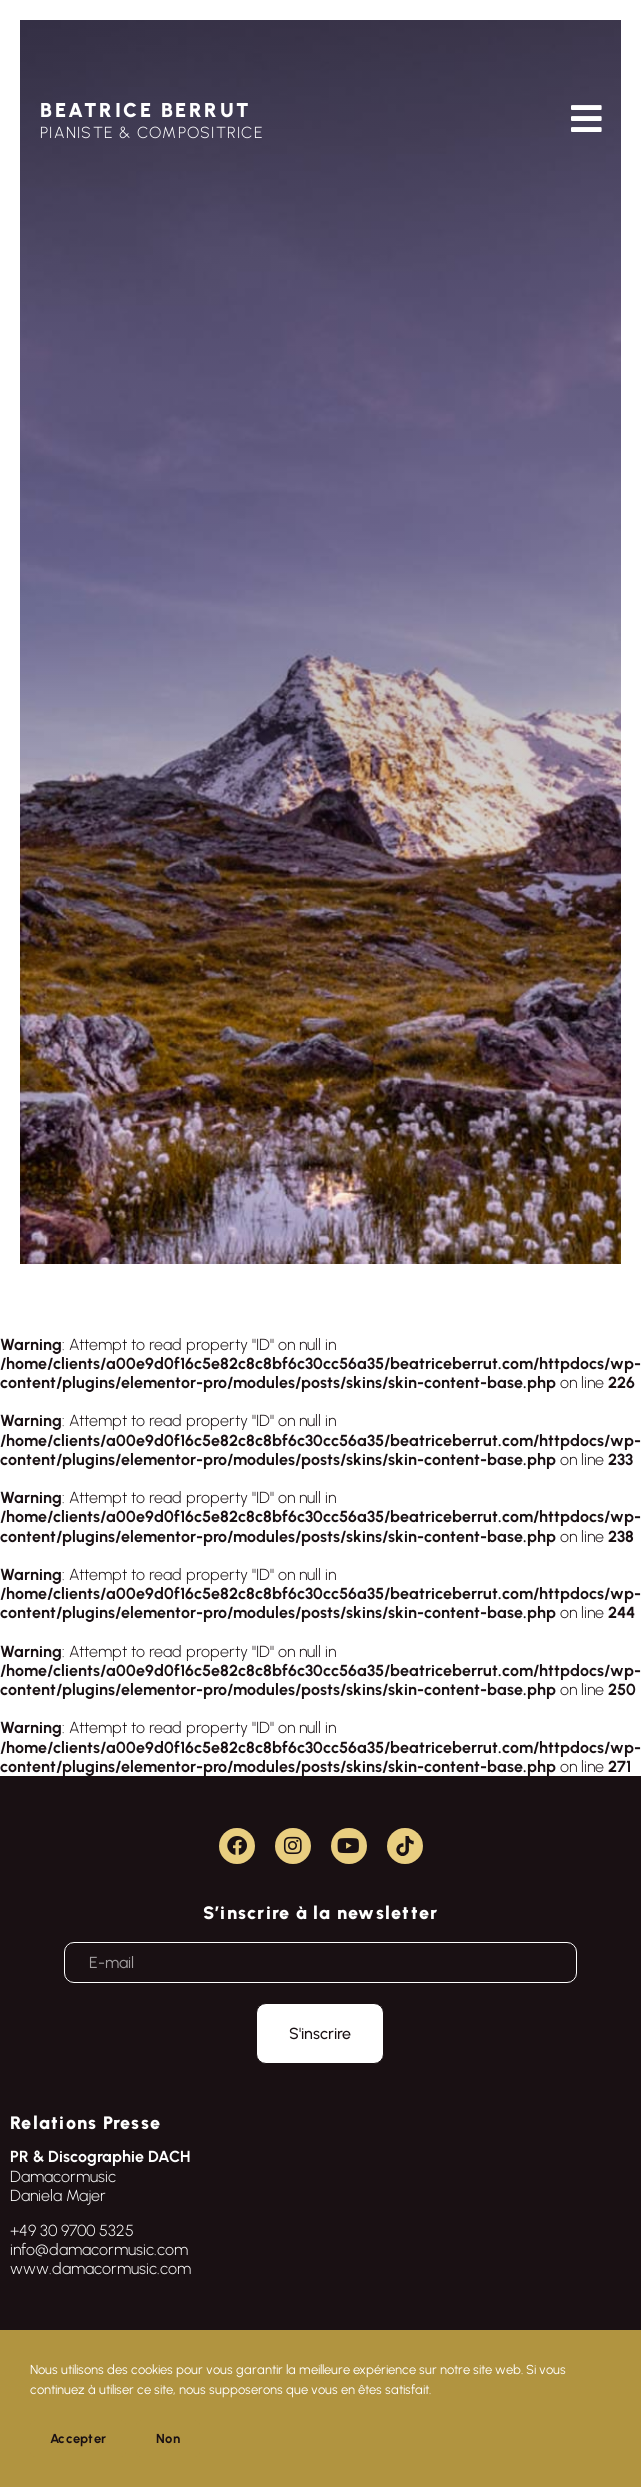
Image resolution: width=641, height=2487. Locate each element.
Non (168, 2438)
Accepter (78, 2438)
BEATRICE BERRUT (146, 110)
